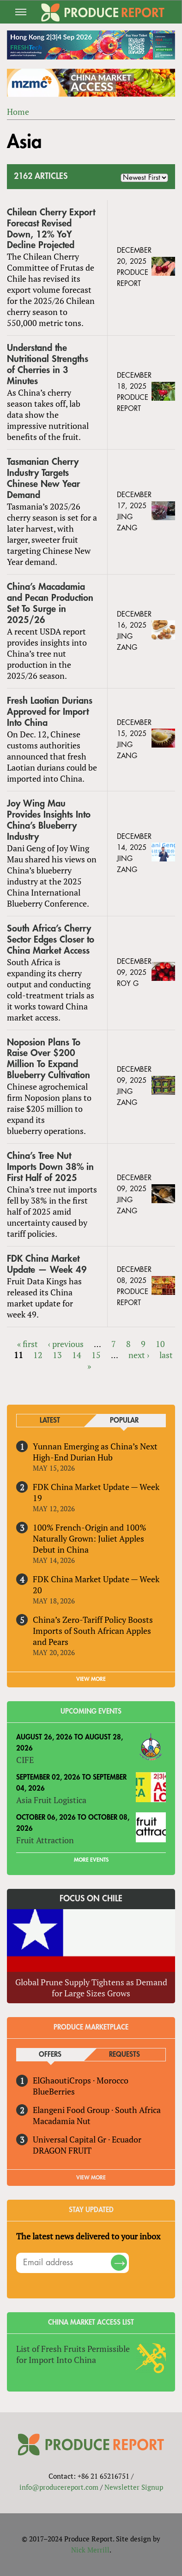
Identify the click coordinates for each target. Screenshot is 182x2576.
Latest (50, 1420)
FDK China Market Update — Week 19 (96, 1492)
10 (160, 1343)
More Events (91, 1860)
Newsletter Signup (133, 2487)
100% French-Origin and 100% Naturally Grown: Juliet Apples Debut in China (89, 1538)
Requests (124, 2054)
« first (27, 1343)
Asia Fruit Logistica (51, 1799)
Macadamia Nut (62, 2120)
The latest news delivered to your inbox (88, 2236)
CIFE (25, 1759)
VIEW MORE (91, 1679)
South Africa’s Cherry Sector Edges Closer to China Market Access (50, 940)
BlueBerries (54, 2091)
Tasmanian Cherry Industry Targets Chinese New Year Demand (43, 478)
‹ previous (66, 1343)
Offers (50, 2054)
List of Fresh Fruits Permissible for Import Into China (73, 2354)
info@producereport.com (58, 2487)
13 (57, 1354)
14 (76, 1354)
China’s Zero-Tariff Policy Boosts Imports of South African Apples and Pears (93, 1630)
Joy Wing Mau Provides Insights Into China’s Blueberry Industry (49, 820)
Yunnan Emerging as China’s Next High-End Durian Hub (95, 1452)
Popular (124, 1420)
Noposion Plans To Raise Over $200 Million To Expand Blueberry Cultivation (48, 1059)
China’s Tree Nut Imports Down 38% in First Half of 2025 (50, 1167)
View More (91, 2177)
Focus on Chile (91, 1898)
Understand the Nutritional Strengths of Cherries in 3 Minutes (47, 364)
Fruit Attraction (45, 1840)
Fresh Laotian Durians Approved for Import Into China (49, 712)
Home (18, 111)
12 (37, 1354)
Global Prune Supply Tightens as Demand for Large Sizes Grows (91, 1988)
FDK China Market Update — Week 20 (96, 1584)
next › (138, 1354)
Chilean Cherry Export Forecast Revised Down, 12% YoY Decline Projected (51, 229)
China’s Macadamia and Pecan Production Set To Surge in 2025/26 (50, 603)
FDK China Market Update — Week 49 (47, 1264)
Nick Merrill (90, 2549)
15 (96, 1354)
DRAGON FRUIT (62, 2150)
